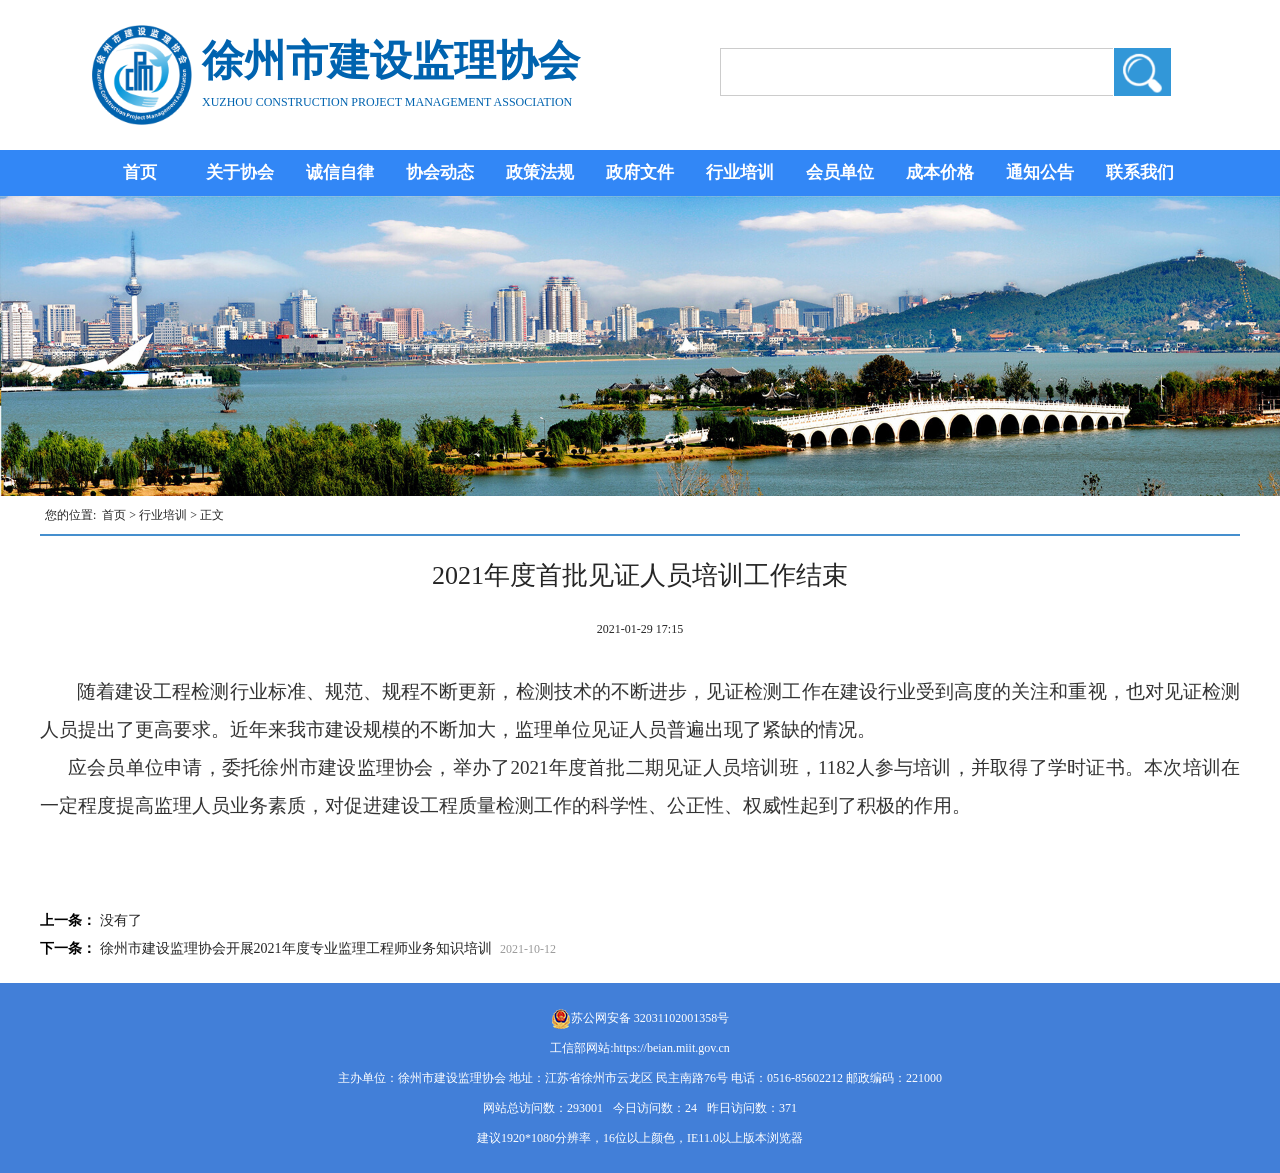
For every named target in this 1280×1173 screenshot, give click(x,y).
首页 (140, 172)
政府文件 (640, 172)
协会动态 (440, 172)
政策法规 (540, 172)
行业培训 (740, 172)
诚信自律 (340, 172)
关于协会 (240, 172)
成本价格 (940, 172)
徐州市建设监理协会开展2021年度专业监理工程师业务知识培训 (296, 948)
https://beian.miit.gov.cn (672, 1048)
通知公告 (1040, 172)
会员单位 (840, 172)
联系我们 (1140, 172)
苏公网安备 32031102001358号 (650, 1018)
